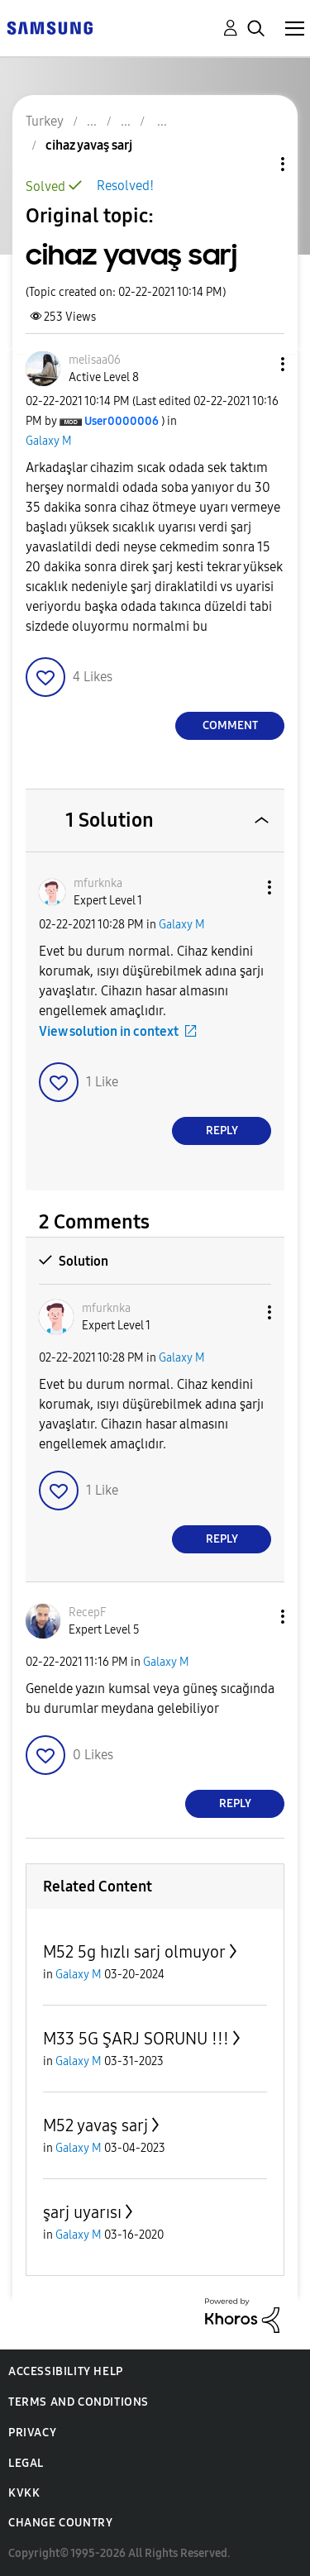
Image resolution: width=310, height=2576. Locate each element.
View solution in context (109, 1031)
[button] (255, 364)
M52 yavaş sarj (95, 2125)
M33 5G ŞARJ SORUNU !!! (136, 2039)
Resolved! (125, 185)
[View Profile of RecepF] (87, 1612)
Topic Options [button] (254, 164)
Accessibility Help (65, 2371)
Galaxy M (49, 441)
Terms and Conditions (78, 2402)
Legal (26, 2463)
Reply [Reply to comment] (222, 1130)
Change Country (60, 2523)
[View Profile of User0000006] (121, 421)
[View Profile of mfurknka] (98, 883)
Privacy (32, 2433)
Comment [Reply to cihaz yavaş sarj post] (230, 725)
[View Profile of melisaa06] (95, 360)
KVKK (24, 2493)
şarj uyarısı (82, 2212)
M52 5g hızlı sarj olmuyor (134, 1952)
